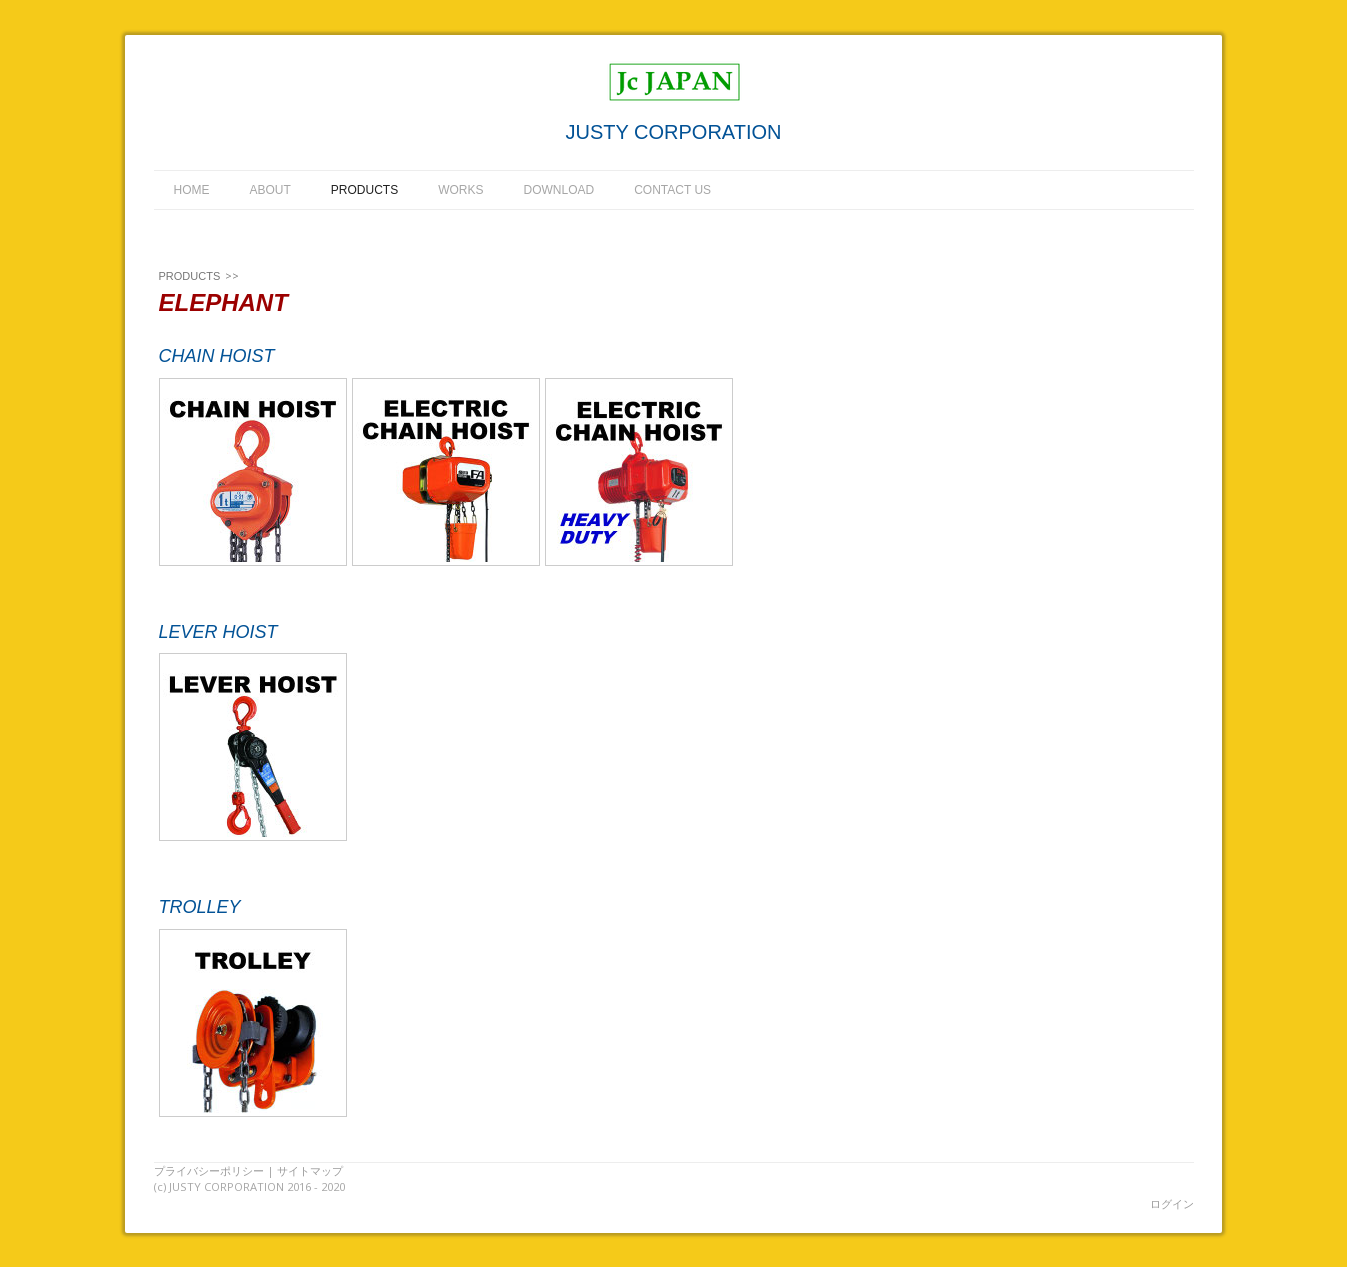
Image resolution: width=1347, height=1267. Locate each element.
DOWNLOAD (559, 190)
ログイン (1172, 1203)
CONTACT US (672, 190)
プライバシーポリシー (209, 1170)
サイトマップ (310, 1170)
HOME (192, 190)
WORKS (460, 190)
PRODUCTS (364, 190)
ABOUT (270, 190)
